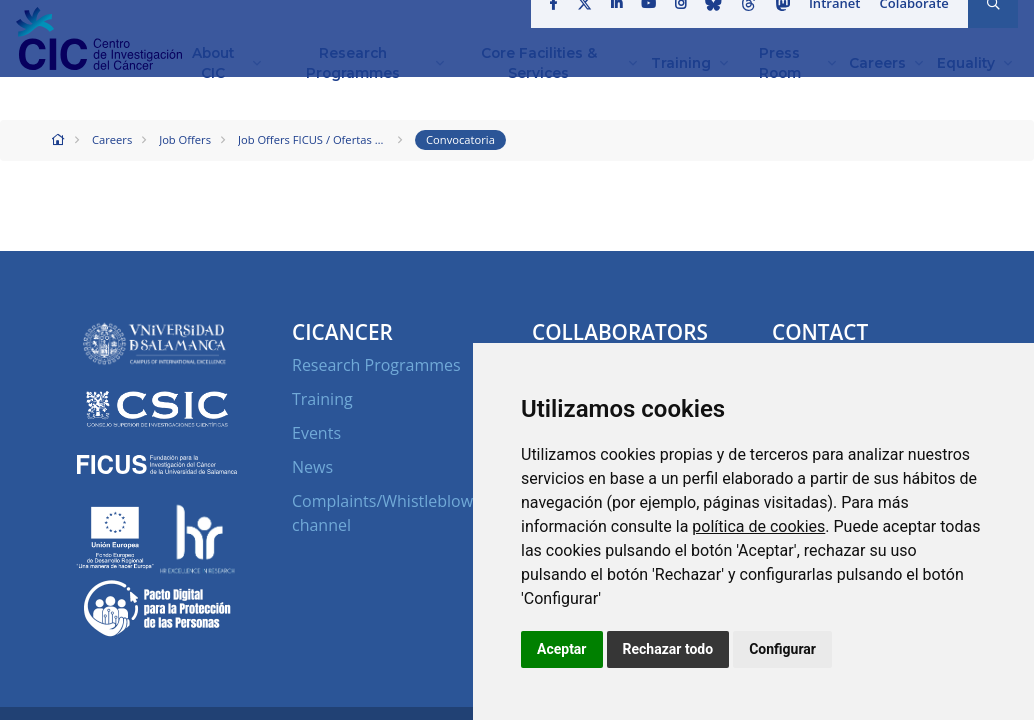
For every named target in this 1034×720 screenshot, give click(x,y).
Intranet (836, 24)
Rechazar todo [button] (668, 649)
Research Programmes (376, 365)
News (312, 467)
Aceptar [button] (562, 649)
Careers (112, 139)
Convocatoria (460, 139)
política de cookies (758, 526)
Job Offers (185, 139)
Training (322, 399)
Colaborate (915, 24)
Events (316, 433)
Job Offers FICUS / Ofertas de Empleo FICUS (313, 139)
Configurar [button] (782, 649)
